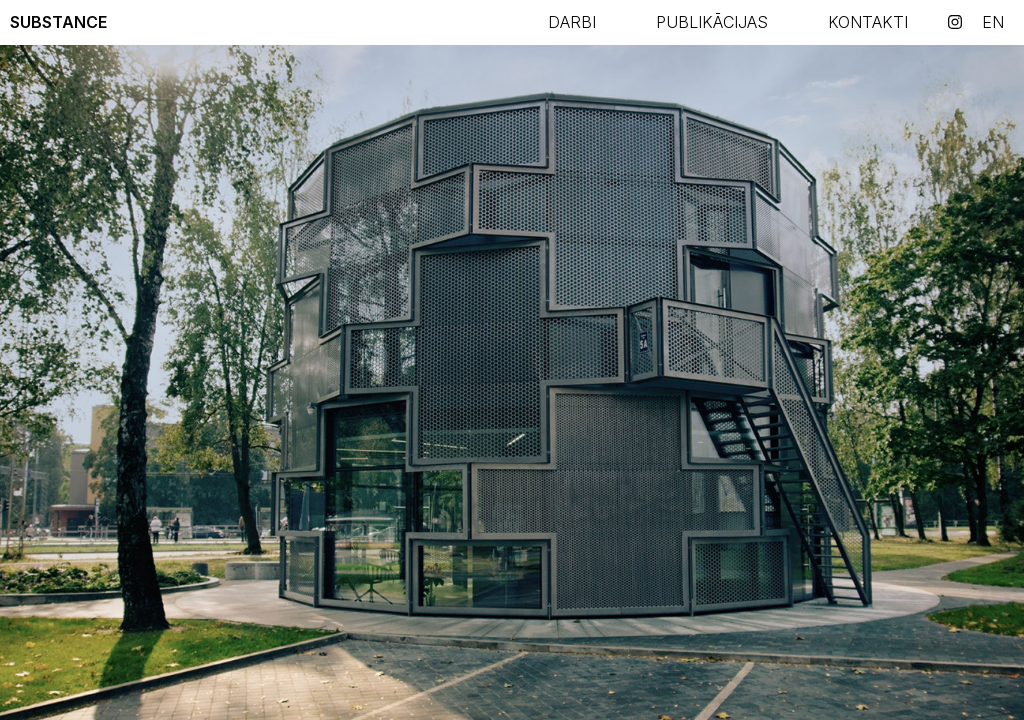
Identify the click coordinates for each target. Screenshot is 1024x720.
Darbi (572, 22)
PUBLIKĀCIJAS (712, 22)
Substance (58, 22)
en (993, 22)
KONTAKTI (868, 22)
